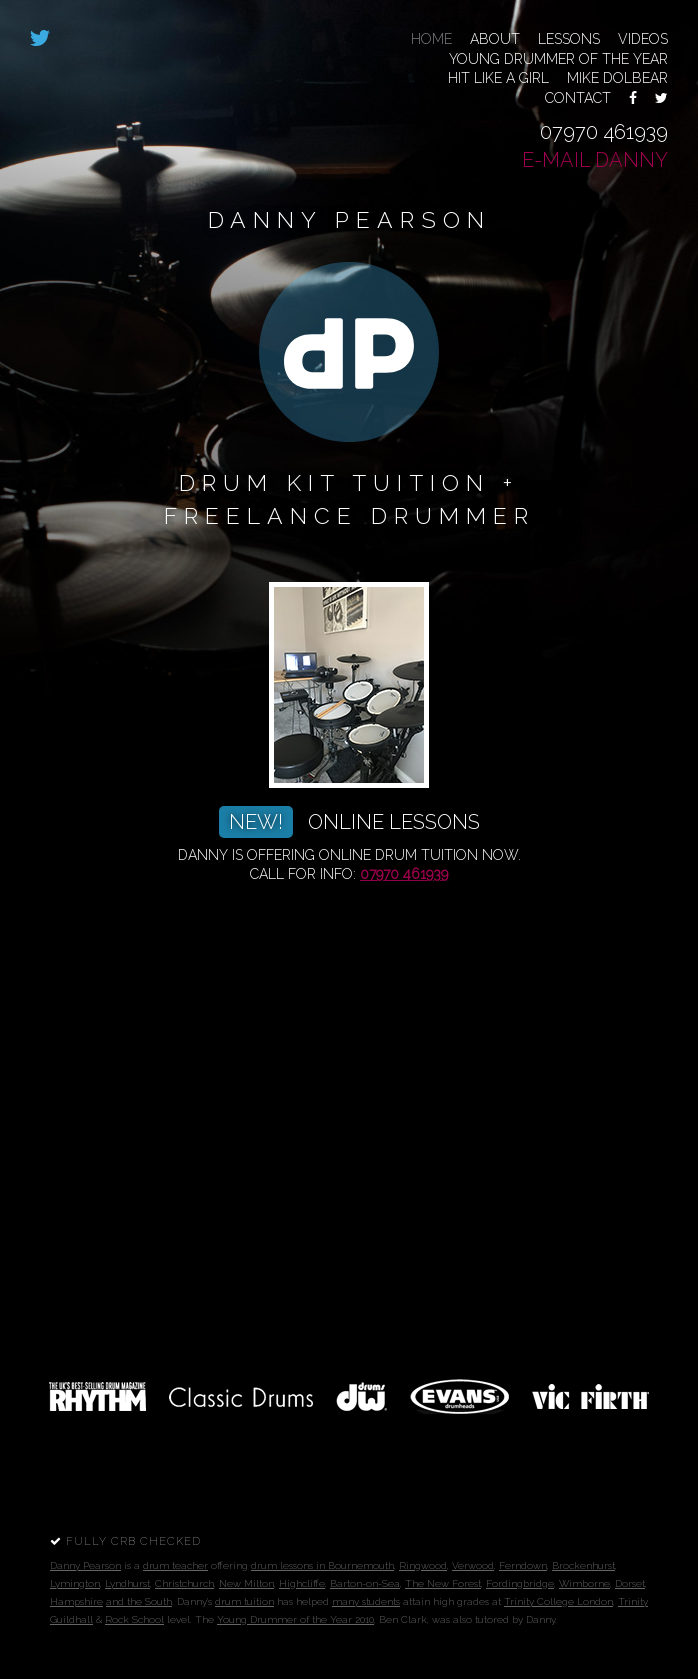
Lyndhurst (127, 1583)
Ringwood (423, 1565)
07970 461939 (604, 132)
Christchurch (184, 1583)
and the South (139, 1601)
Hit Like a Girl (498, 78)
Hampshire (76, 1601)
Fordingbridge (520, 1583)
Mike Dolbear (617, 78)
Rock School (134, 1619)
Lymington (75, 1583)
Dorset (630, 1583)
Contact (578, 98)
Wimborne (584, 1583)
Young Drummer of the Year (558, 59)
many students (366, 1601)
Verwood (473, 1565)
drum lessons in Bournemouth (322, 1565)
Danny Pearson (85, 1565)
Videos (643, 39)
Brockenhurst (583, 1565)
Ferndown (523, 1565)
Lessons (569, 39)
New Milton (246, 1583)
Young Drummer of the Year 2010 (295, 1619)
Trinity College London (558, 1601)
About (495, 39)
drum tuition (244, 1601)
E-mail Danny (595, 160)
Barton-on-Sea (365, 1583)
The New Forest (443, 1583)
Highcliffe (302, 1583)
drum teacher (175, 1565)
